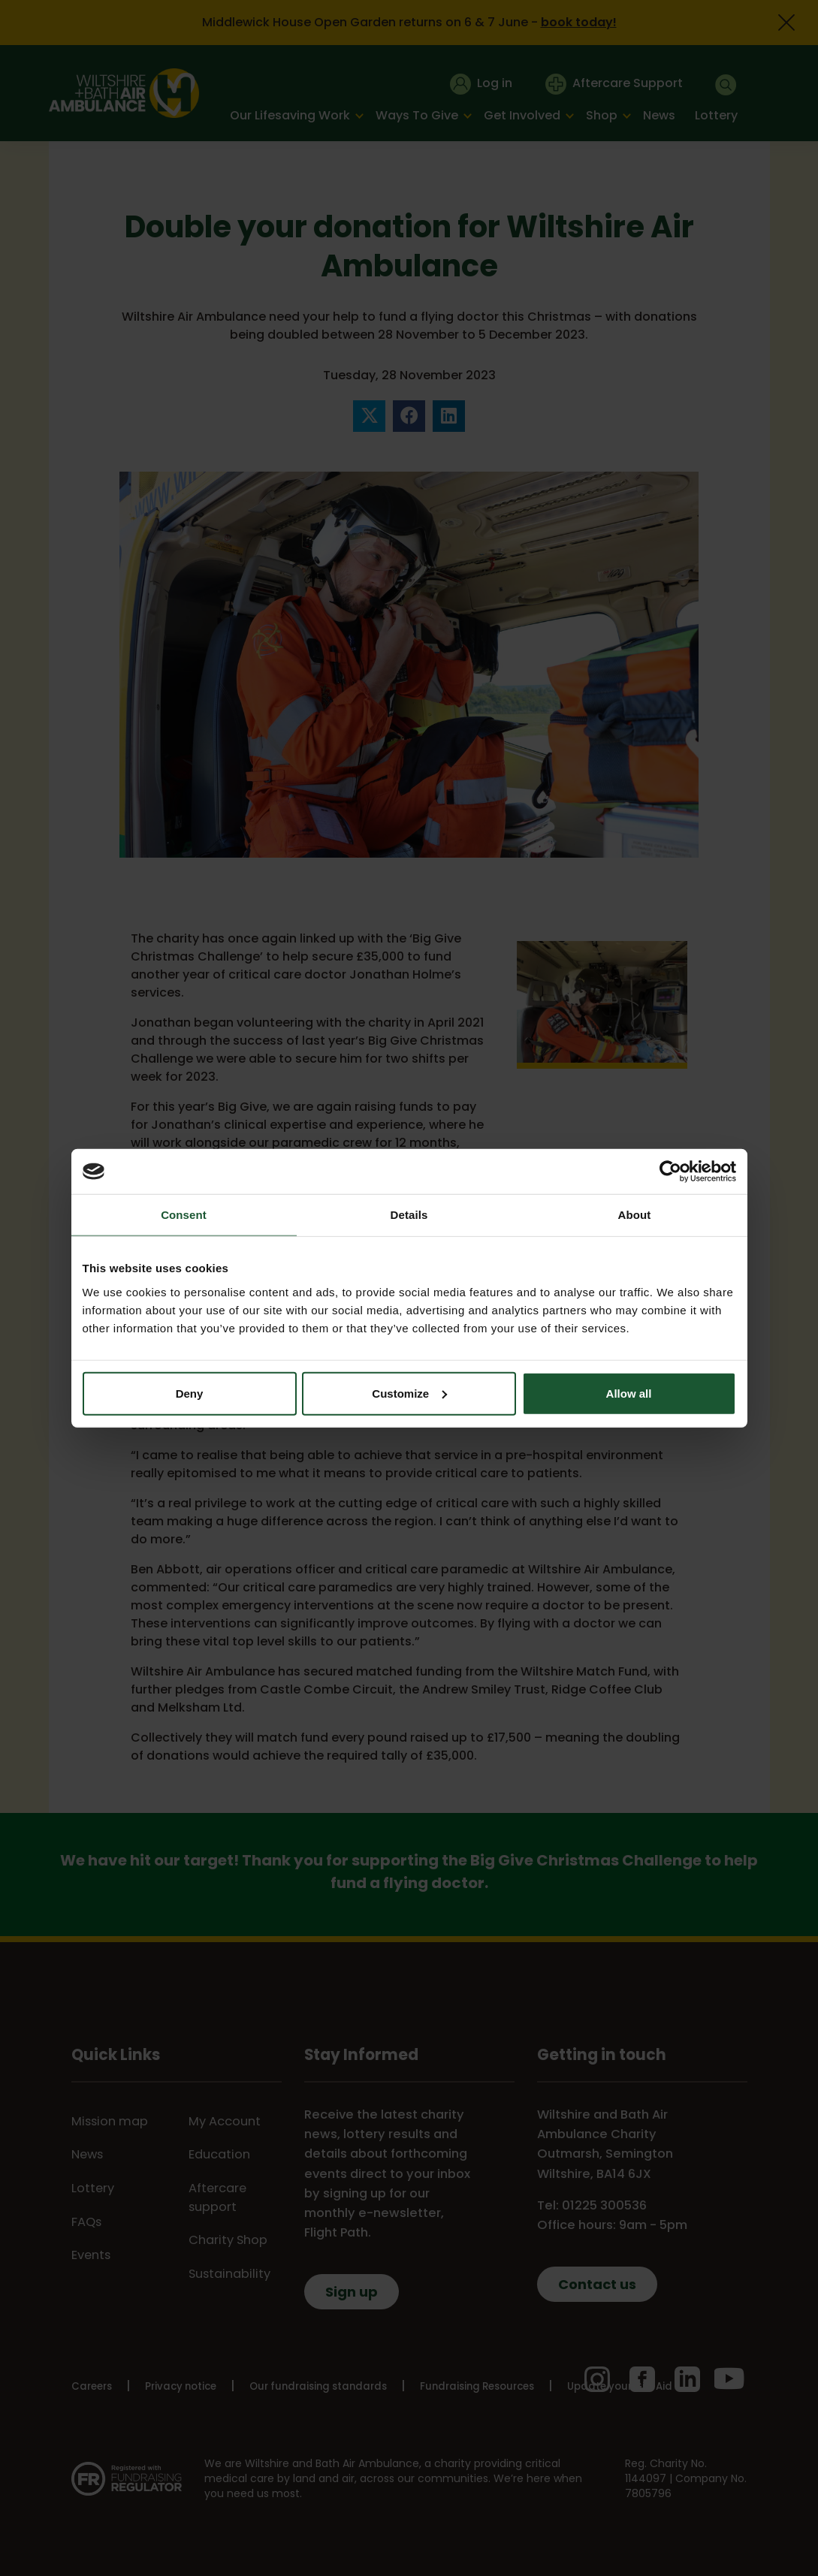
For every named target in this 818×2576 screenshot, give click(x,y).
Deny (190, 1392)
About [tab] (634, 1214)
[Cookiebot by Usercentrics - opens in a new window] (670, 1171)
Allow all (629, 1392)
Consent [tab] (184, 1214)
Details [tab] (409, 1214)
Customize (409, 1392)
